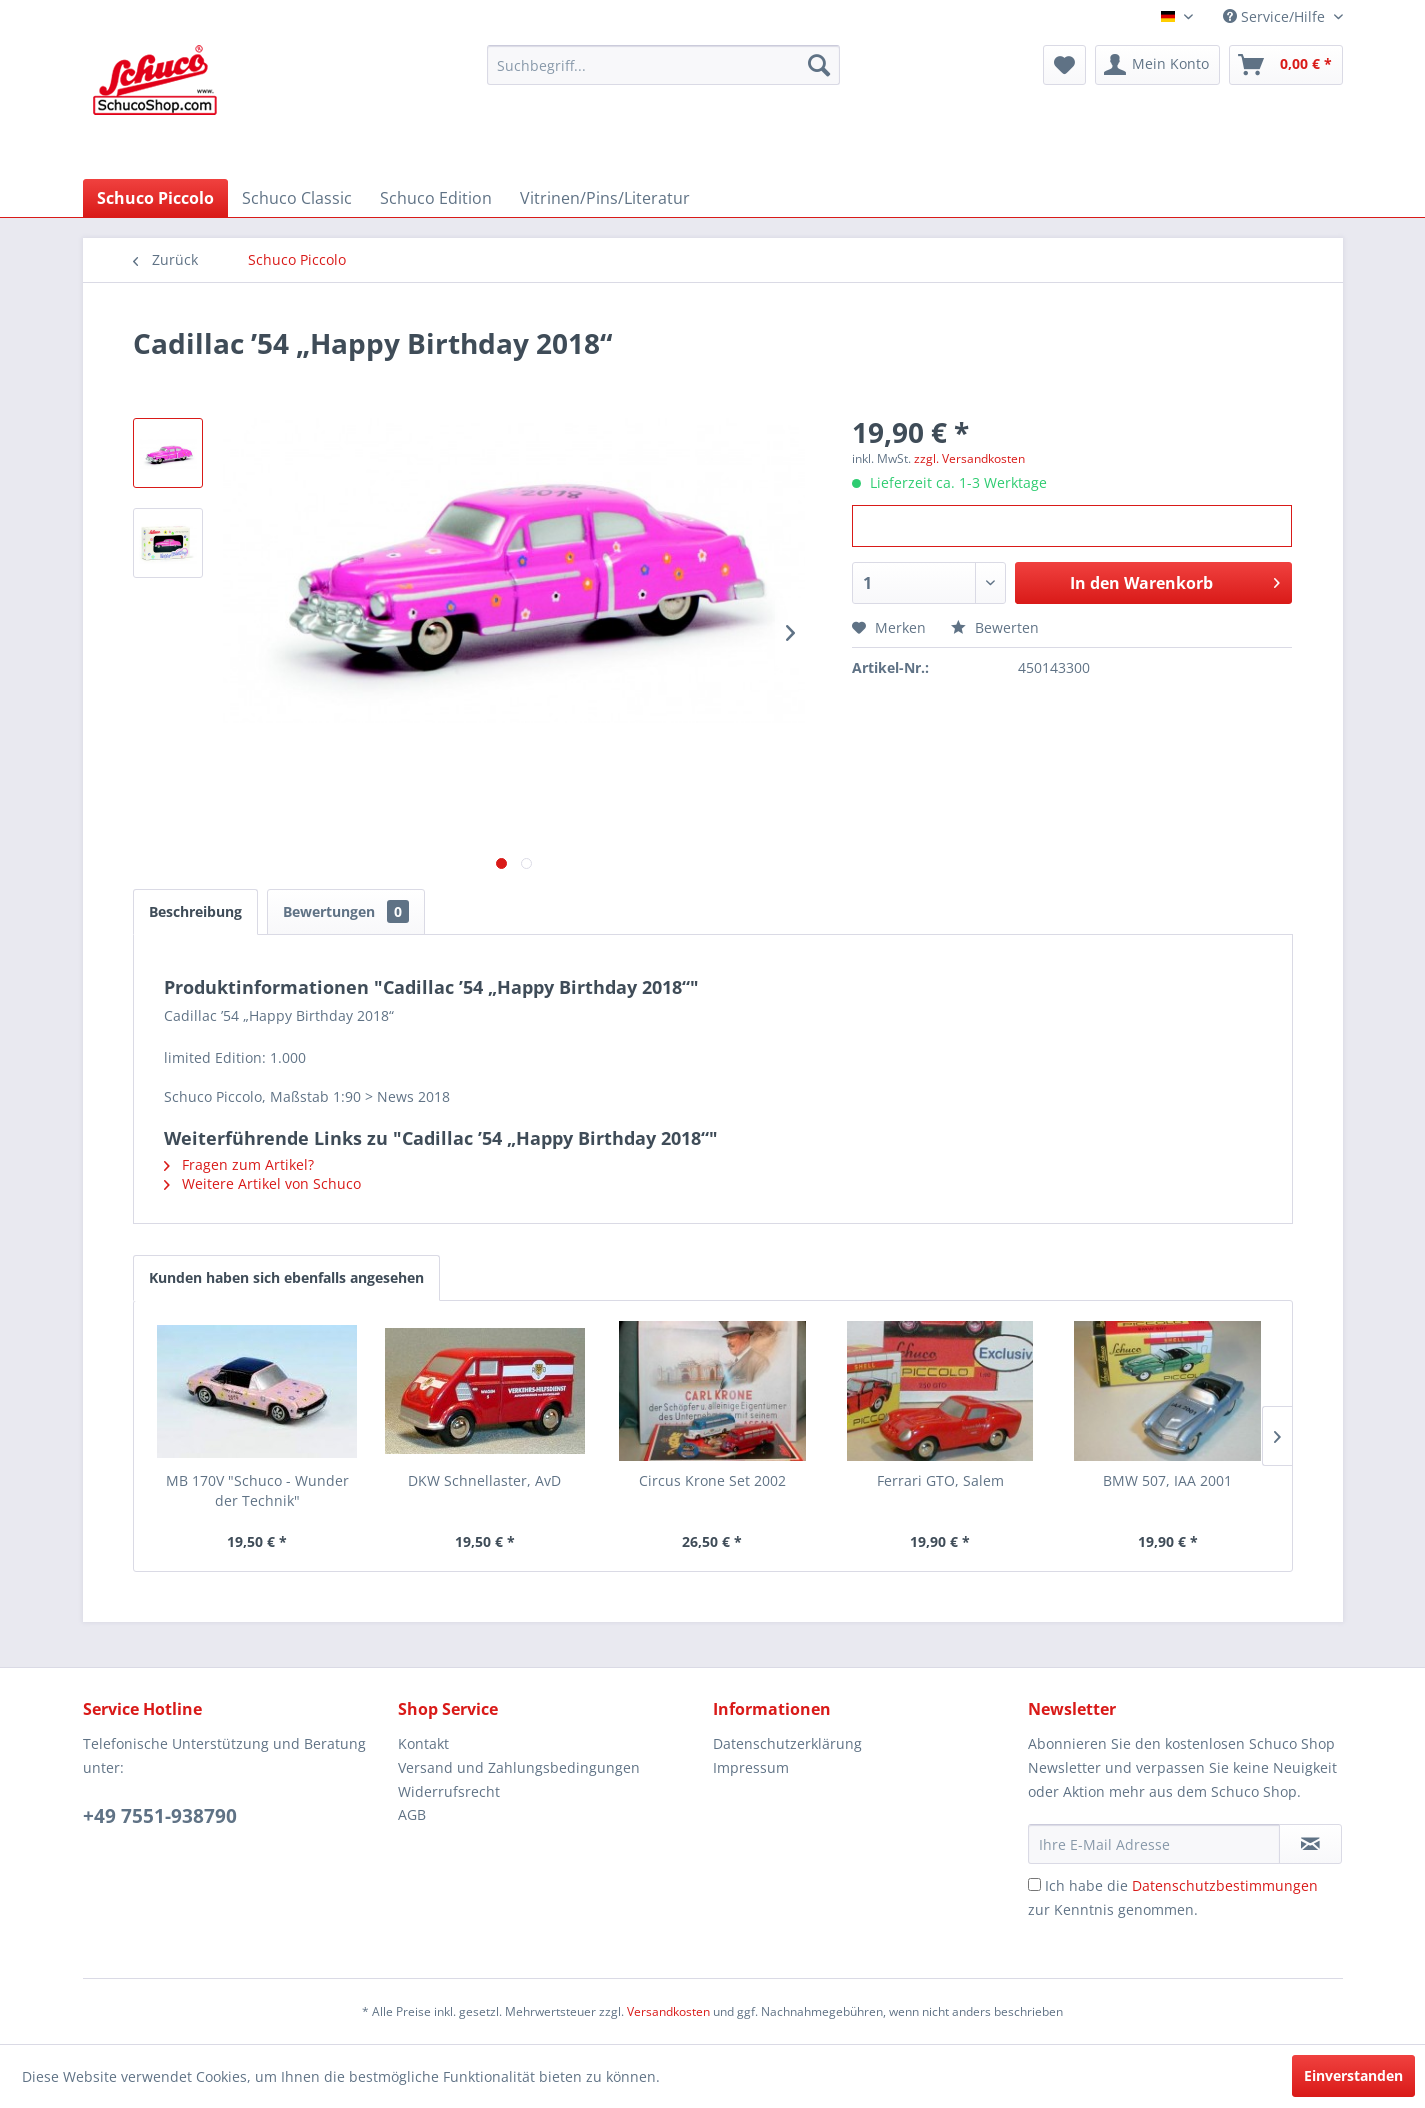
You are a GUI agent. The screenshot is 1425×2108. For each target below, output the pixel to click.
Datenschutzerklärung (787, 1743)
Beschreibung (195, 911)
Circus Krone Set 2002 (712, 1480)
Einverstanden (1353, 2075)
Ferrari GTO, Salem (940, 1480)
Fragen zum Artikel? (239, 1164)
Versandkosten (668, 2011)
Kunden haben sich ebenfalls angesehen (286, 1277)
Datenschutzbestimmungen (1225, 1885)
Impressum (751, 1767)
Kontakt (423, 1743)
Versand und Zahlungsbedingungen (519, 1767)
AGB (412, 1814)
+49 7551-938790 (160, 1816)
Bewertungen (346, 911)
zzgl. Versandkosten (969, 458)
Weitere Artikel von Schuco (262, 1183)
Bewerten (995, 627)
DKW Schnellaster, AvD (484, 1480)
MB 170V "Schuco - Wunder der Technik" (257, 1490)
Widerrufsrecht (449, 1791)
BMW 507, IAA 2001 (1167, 1480)
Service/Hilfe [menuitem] (1276, 16)
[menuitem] (663, 65)
